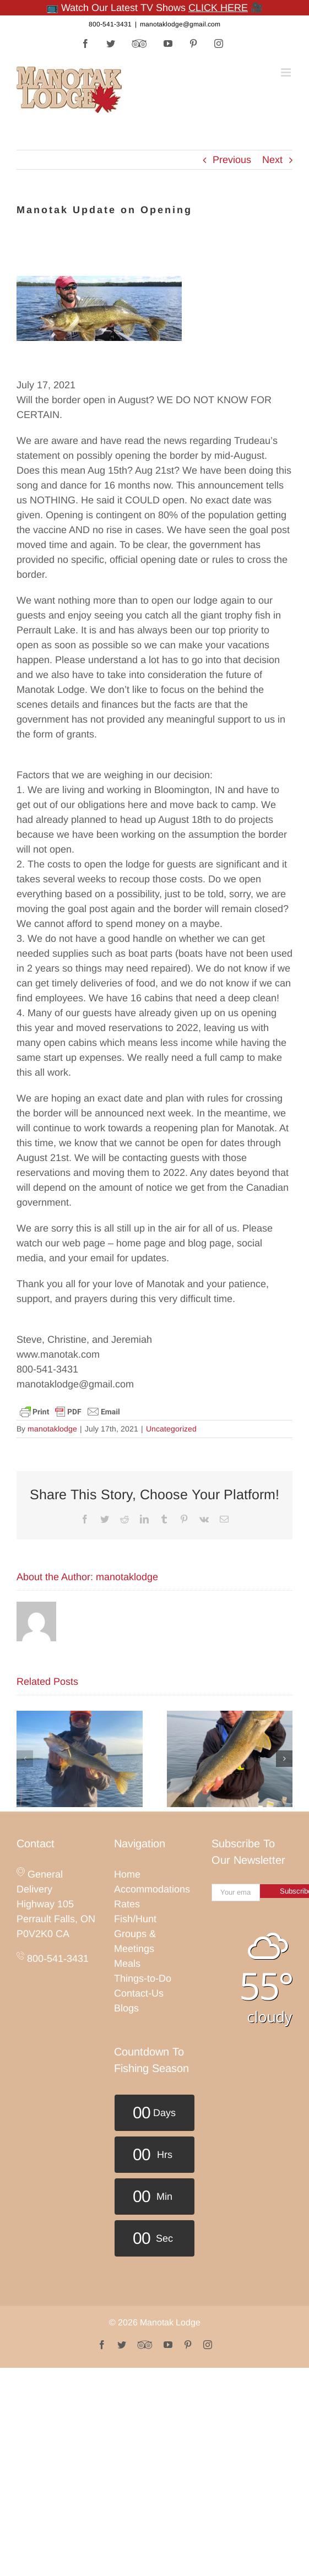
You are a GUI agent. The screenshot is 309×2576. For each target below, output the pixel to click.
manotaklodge (52, 1428)
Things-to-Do (142, 1978)
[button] (25, 1758)
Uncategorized (171, 1428)
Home (127, 1874)
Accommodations (152, 1889)
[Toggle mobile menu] (286, 72)
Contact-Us (139, 1993)
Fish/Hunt (135, 1918)
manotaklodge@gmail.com (180, 24)
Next (272, 159)
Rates (127, 1904)
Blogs (126, 2008)
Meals (127, 1963)
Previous (232, 159)
